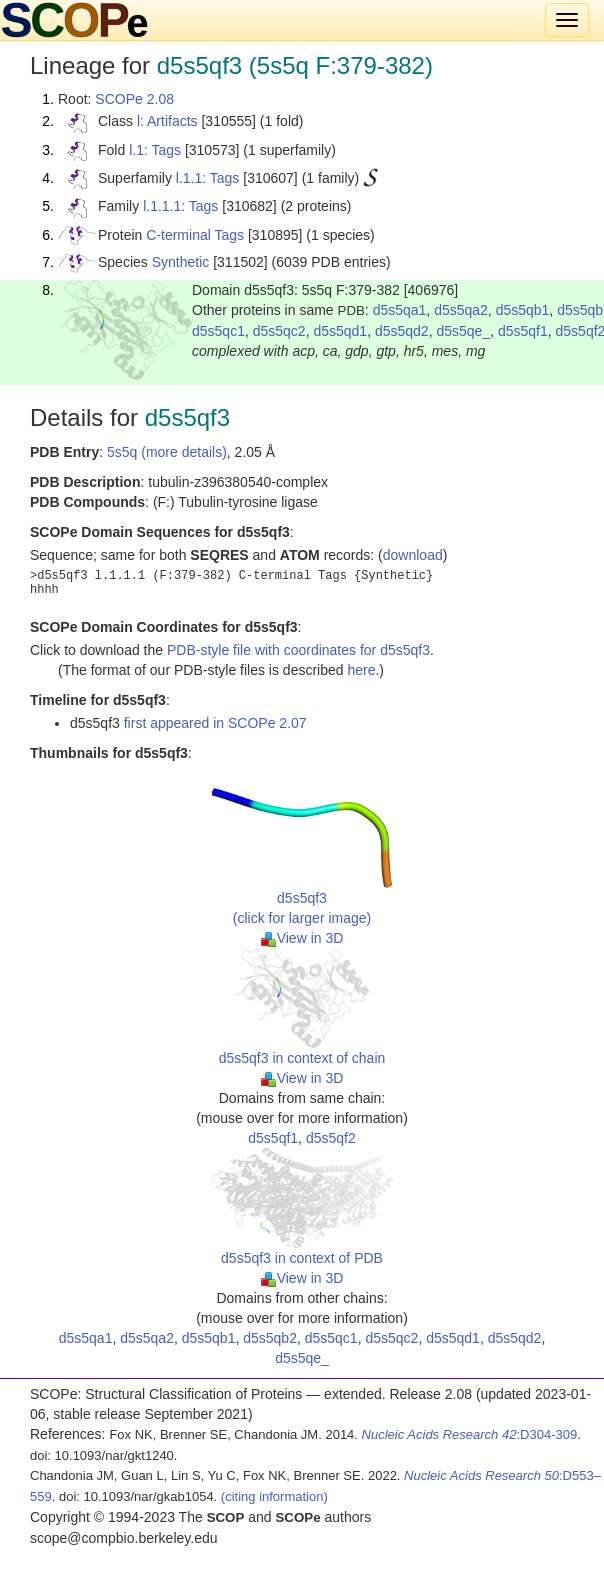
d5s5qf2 (331, 1138)
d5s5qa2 (461, 310)
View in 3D (302, 938)
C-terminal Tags (195, 235)
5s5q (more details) (167, 452)
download (413, 555)
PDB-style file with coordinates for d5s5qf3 (298, 650)
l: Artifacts (167, 121)
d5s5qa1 (400, 310)
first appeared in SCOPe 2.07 (215, 723)
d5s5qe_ (463, 331)
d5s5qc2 (279, 331)
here (361, 670)
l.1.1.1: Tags (180, 206)
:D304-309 (470, 1434)
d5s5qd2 (402, 331)
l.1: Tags (155, 150)
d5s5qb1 (523, 310)
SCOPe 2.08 (134, 99)
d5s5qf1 (523, 331)
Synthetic (181, 262)
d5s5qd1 (340, 331)
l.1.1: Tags (208, 178)
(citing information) (274, 1496)
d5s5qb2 (270, 1338)
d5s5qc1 (218, 331)
